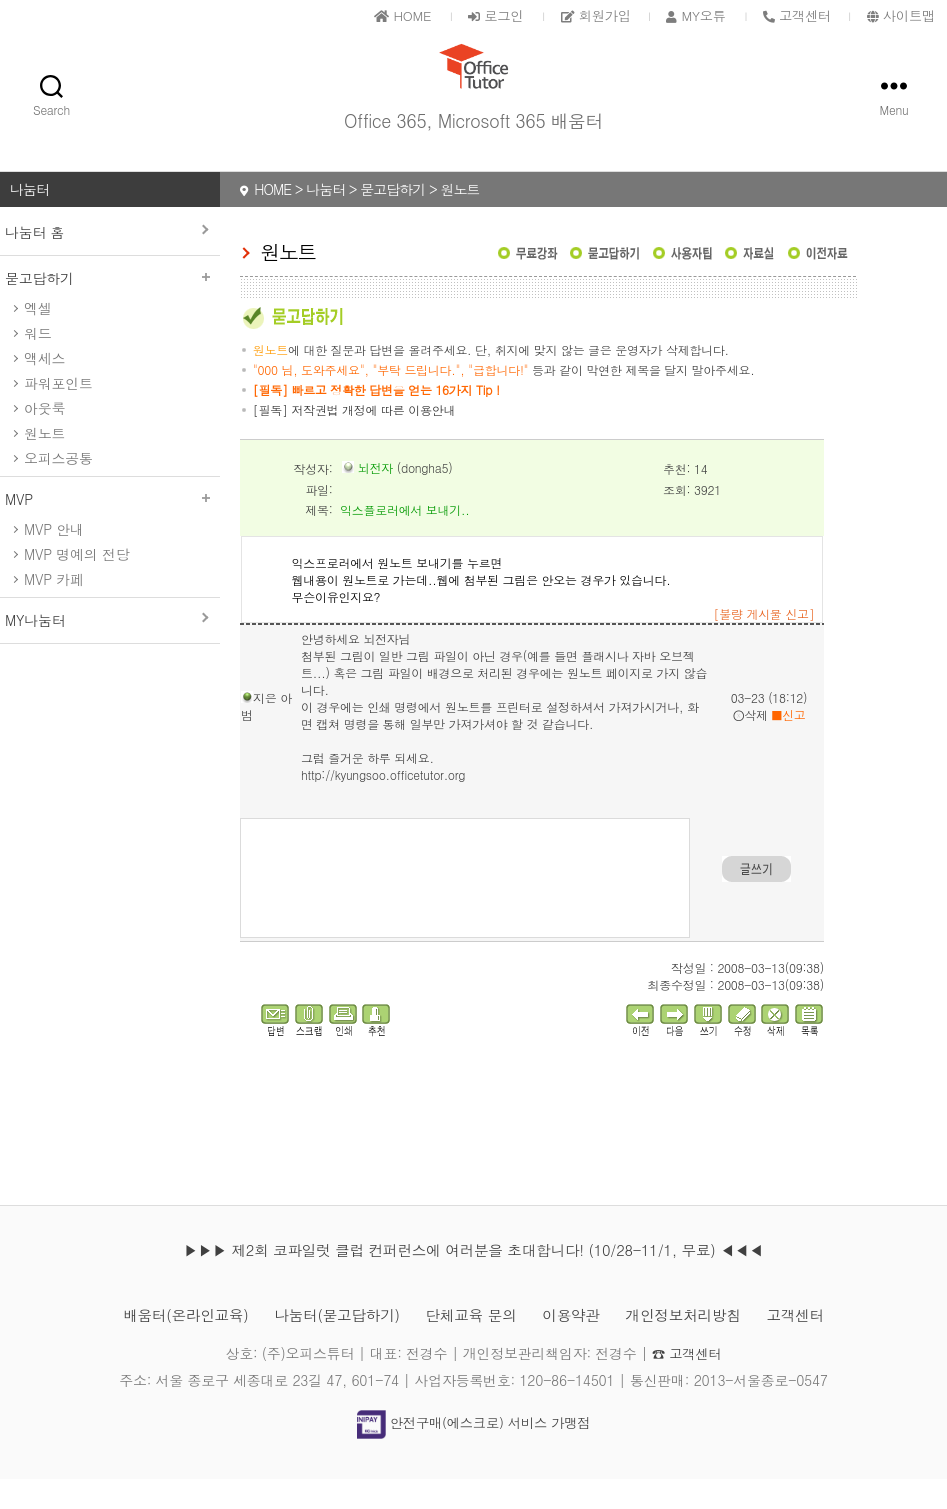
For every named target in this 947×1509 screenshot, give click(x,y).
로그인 (470, 15)
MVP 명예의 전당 (76, 584)
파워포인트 (58, 413)
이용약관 (579, 1344)
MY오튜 (683, 15)
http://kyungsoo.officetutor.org (383, 804)
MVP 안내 (54, 559)
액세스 (44, 388)
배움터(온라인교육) (164, 1344)
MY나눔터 (35, 650)
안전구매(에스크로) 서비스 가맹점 (473, 1452)
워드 (37, 363)
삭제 (750, 744)
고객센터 (819, 1344)
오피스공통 (58, 488)
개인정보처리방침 (699, 1344)
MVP (110, 529)
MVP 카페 (54, 609)
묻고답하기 (110, 308)
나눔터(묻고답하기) (327, 1344)
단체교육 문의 (471, 1344)
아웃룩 (44, 438)
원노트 (44, 463)
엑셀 (37, 338)
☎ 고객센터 (686, 1383)
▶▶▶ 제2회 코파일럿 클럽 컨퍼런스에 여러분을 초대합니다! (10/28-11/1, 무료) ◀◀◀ (473, 1279)
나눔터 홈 (34, 262)
